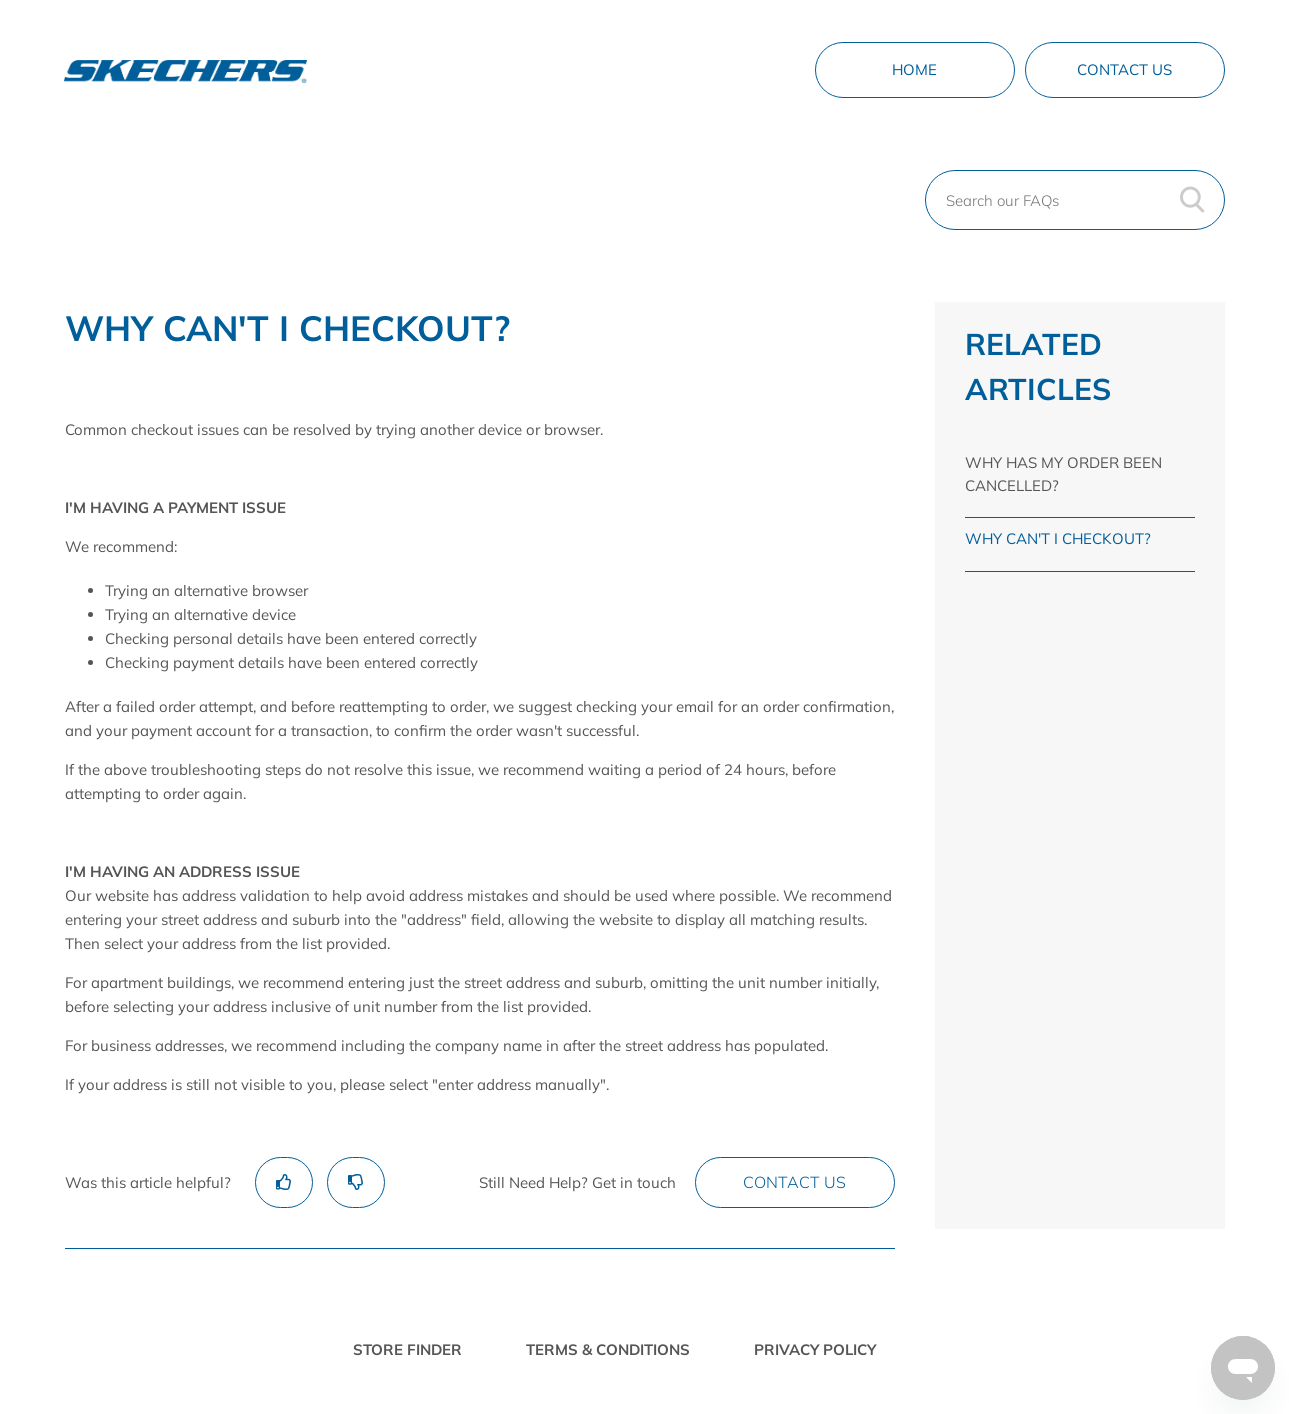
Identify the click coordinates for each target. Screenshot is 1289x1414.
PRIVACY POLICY (815, 1349)
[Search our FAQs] (1075, 200)
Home (914, 69)
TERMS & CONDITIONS (608, 1349)
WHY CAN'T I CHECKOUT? (1058, 538)
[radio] (284, 1182)
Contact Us (1124, 69)
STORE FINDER (407, 1349)
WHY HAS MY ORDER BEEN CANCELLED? (1063, 474)
